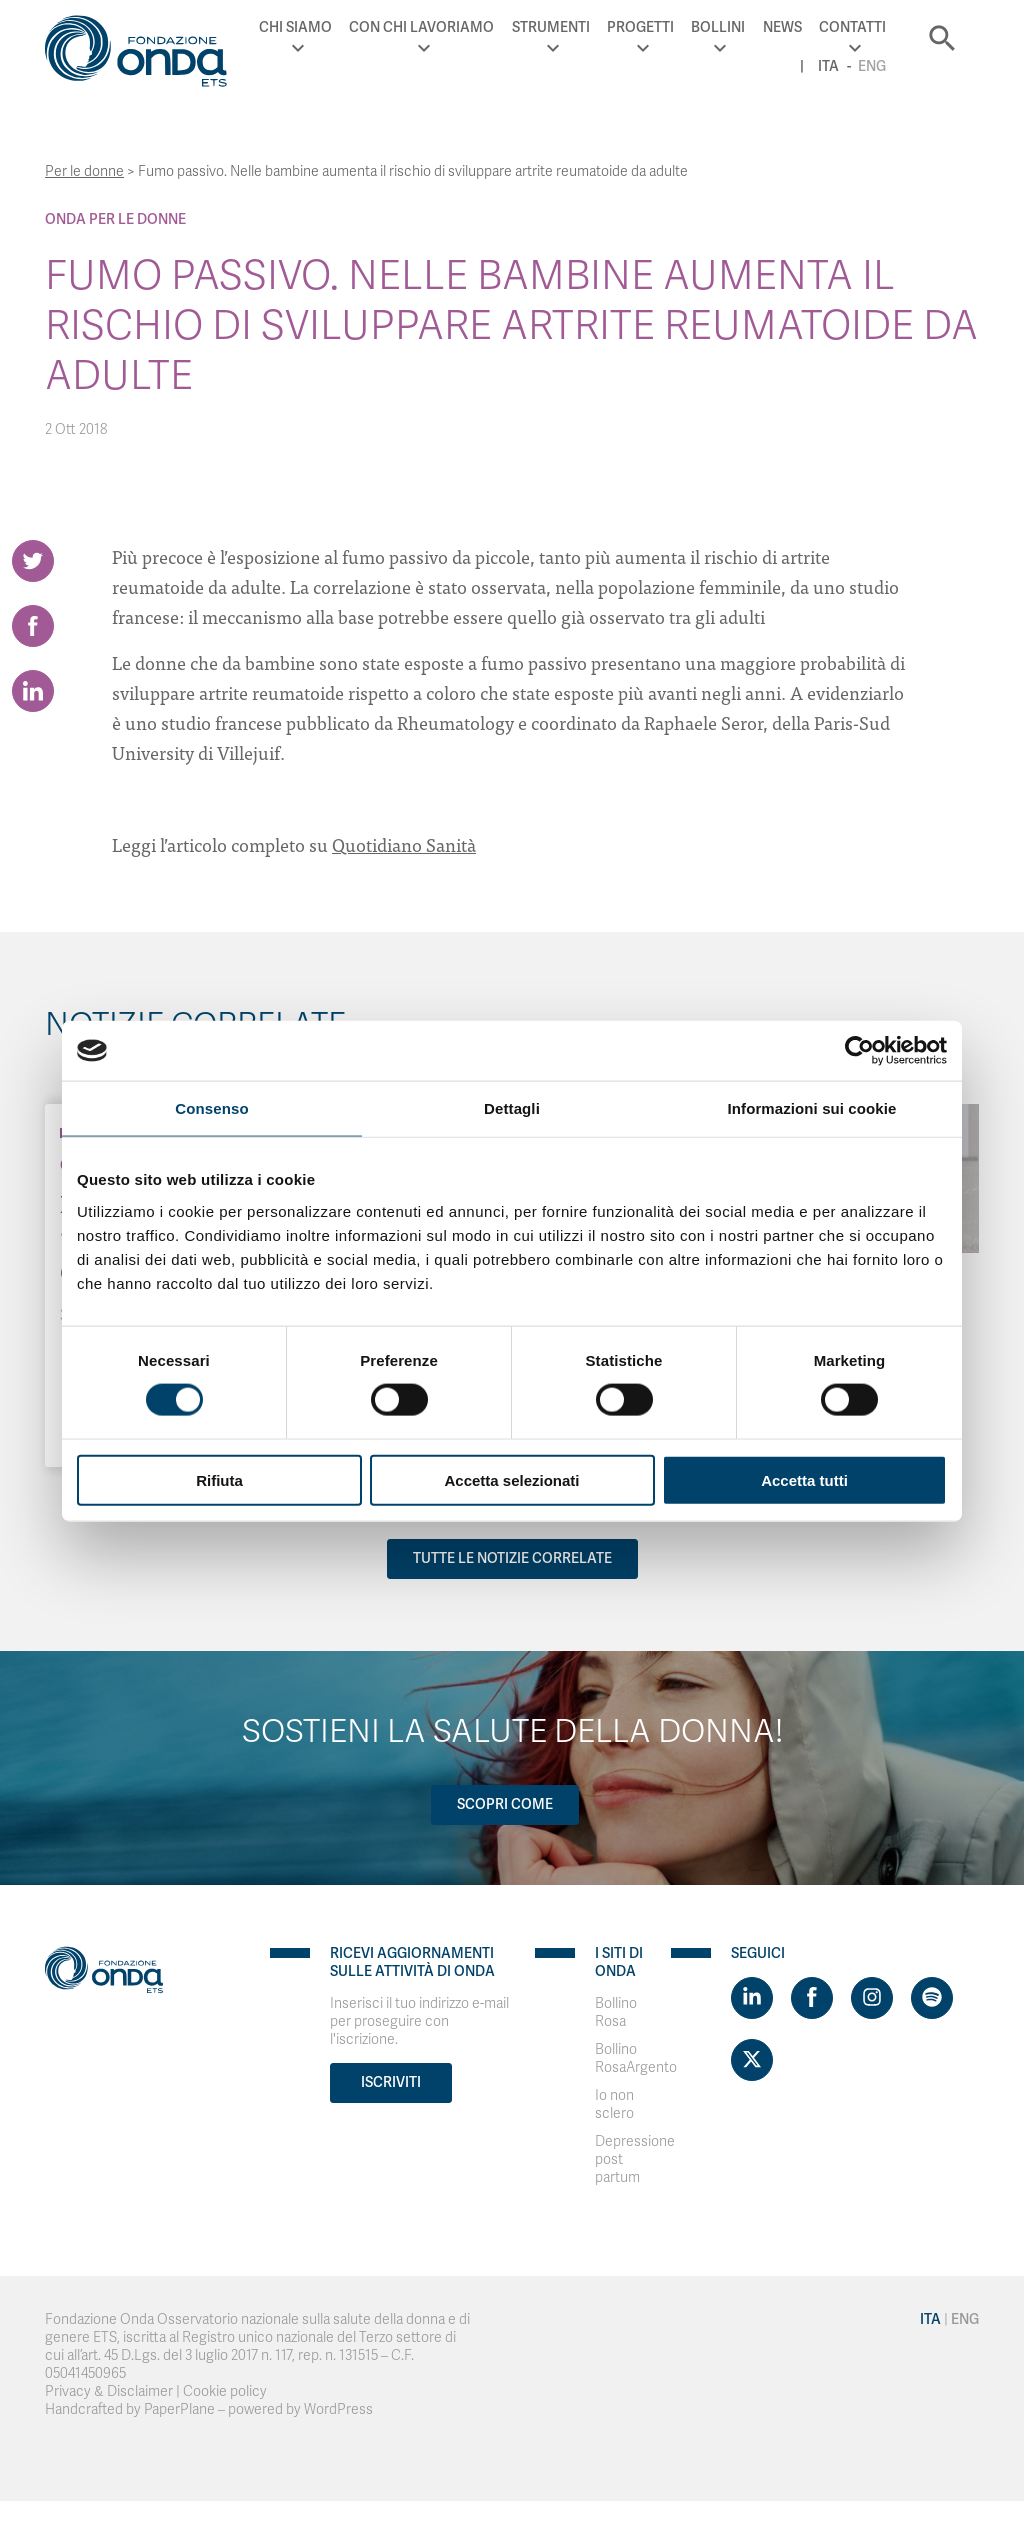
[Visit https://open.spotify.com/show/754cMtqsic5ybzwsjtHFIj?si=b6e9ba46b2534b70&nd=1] (932, 1998)
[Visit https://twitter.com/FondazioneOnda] (752, 2060)
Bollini (718, 27)
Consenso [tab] (211, 1108)
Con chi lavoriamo (421, 27)
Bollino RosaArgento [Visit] (636, 2058)
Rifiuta (219, 1479)
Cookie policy (225, 2391)
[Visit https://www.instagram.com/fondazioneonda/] (872, 1998)
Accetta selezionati (511, 1479)
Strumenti (551, 27)
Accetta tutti (804, 1479)
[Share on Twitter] (33, 561)
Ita (828, 66)
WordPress (338, 2409)
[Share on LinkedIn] (33, 691)
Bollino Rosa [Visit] (616, 2012)
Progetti (640, 27)
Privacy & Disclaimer (109, 2391)
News (782, 27)
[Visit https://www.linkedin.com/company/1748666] (752, 1998)
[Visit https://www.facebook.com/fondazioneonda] (812, 1998)
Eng (872, 66)
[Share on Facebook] (33, 626)
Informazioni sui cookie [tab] (812, 1108)
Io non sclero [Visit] (614, 2104)
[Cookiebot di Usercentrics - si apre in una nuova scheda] (859, 1051)
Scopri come (505, 1804)
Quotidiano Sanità (404, 844)
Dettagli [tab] (512, 1108)
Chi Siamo (295, 27)
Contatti (852, 27)
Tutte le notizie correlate (512, 1558)
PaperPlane (179, 2409)
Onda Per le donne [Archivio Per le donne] (115, 219)
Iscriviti (391, 2082)
